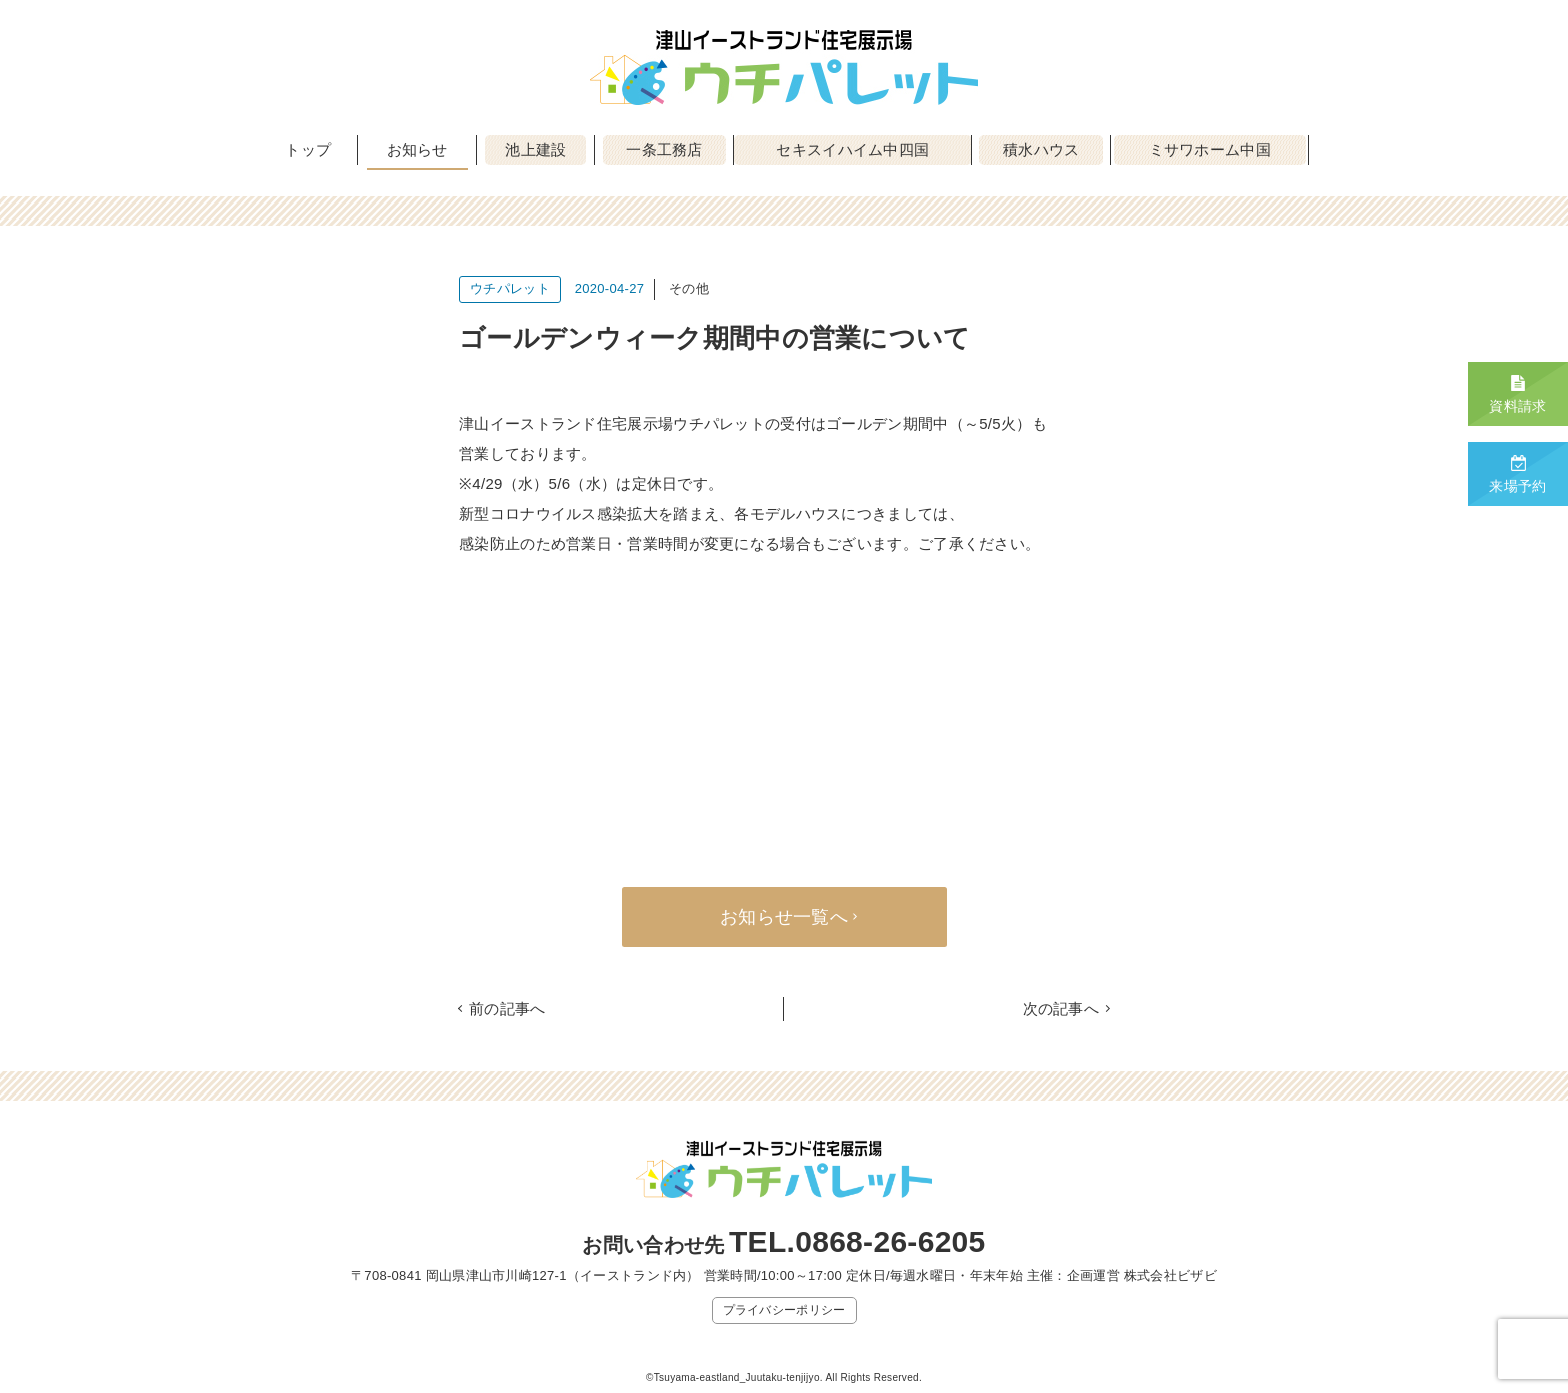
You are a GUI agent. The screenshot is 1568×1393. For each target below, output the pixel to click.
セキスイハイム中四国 (852, 149)
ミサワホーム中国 (1210, 149)
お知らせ (417, 149)
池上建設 (535, 149)
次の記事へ (1061, 1008)
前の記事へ (507, 1008)
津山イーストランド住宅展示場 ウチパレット (784, 67)
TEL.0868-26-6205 (857, 1241)
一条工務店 (664, 149)
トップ (308, 149)
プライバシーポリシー (784, 1310)
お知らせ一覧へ (784, 917)
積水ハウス (1041, 149)
